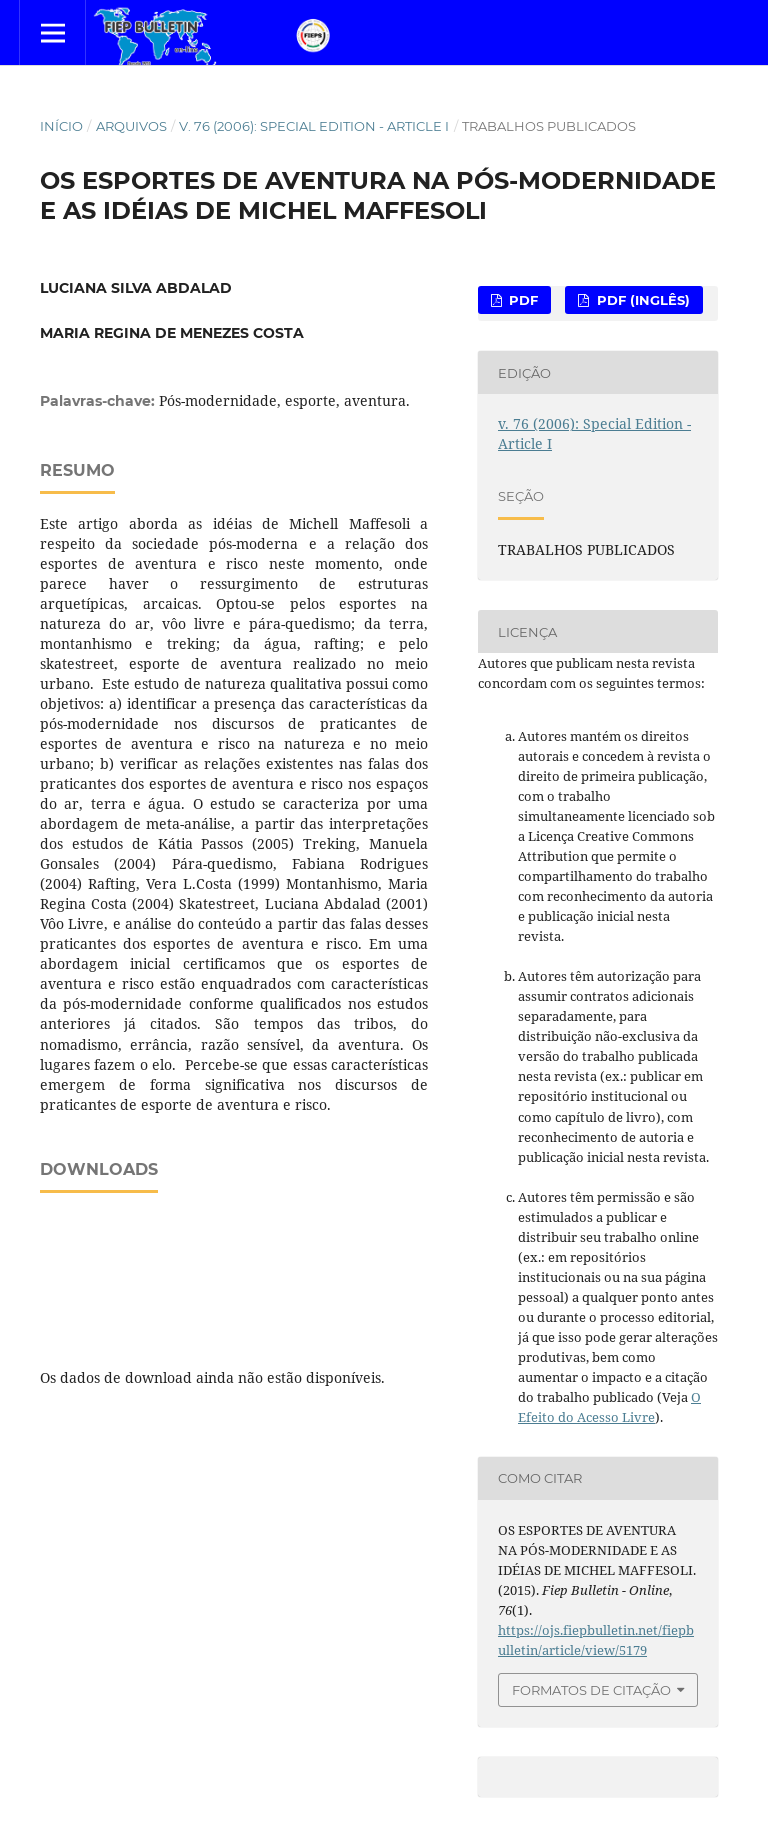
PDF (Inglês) (641, 300)
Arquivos (131, 126)
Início (61, 126)
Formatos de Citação (591, 1690)
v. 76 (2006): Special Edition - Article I (314, 126)
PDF (521, 300)
